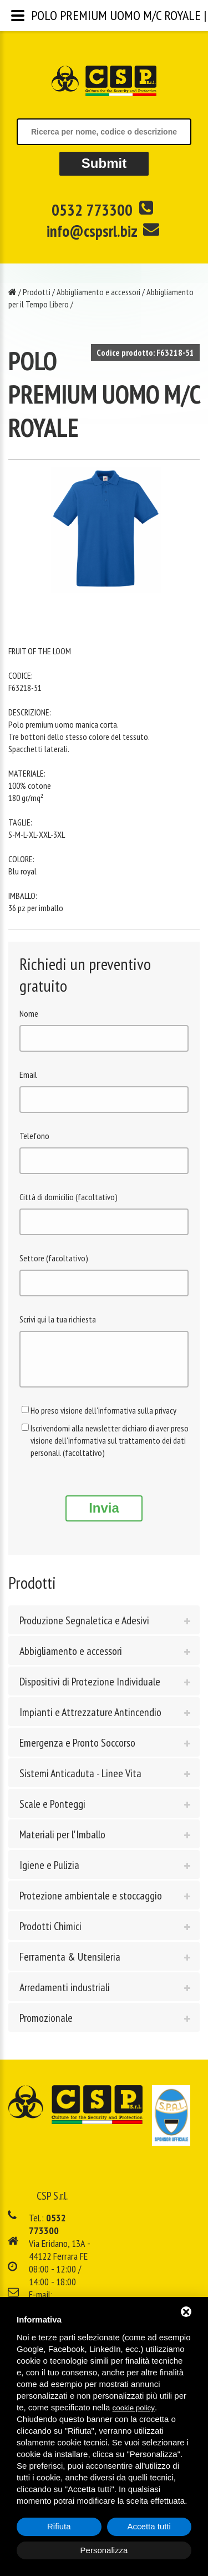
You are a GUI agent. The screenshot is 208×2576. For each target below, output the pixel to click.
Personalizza (104, 2550)
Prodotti (36, 291)
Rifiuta (59, 2526)
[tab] (104, 1628)
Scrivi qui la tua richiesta (57, 1319)
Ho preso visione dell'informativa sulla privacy (103, 1418)
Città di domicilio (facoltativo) (68, 1196)
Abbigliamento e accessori (98, 291)
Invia (104, 1516)
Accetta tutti (149, 2526)
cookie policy (134, 2408)
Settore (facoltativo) (53, 1258)
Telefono (34, 1135)
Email (28, 1074)
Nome (28, 1013)
